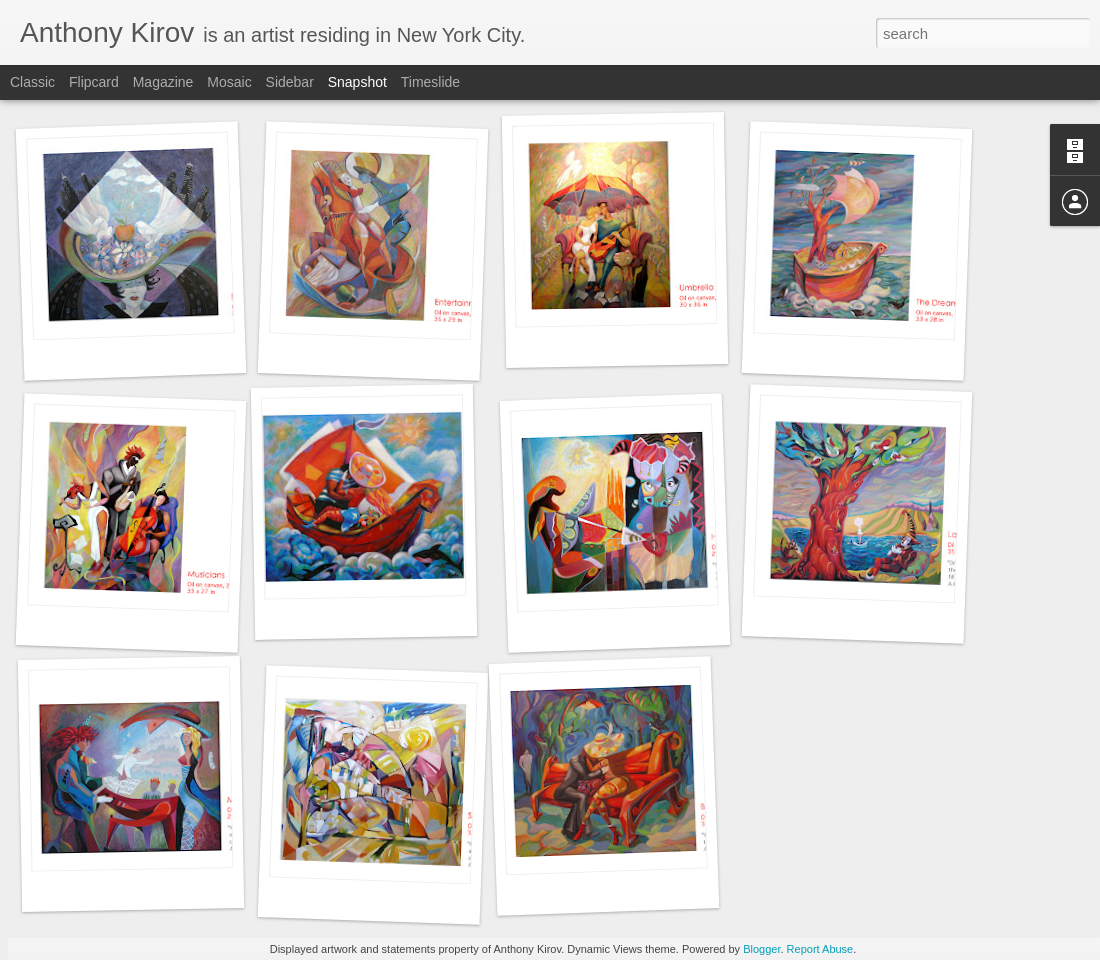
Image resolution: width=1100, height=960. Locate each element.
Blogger (761, 949)
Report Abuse (820, 949)
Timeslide (430, 82)
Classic (32, 82)
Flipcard (94, 82)
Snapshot (357, 82)
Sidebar (290, 82)
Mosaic (229, 82)
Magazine (163, 82)
